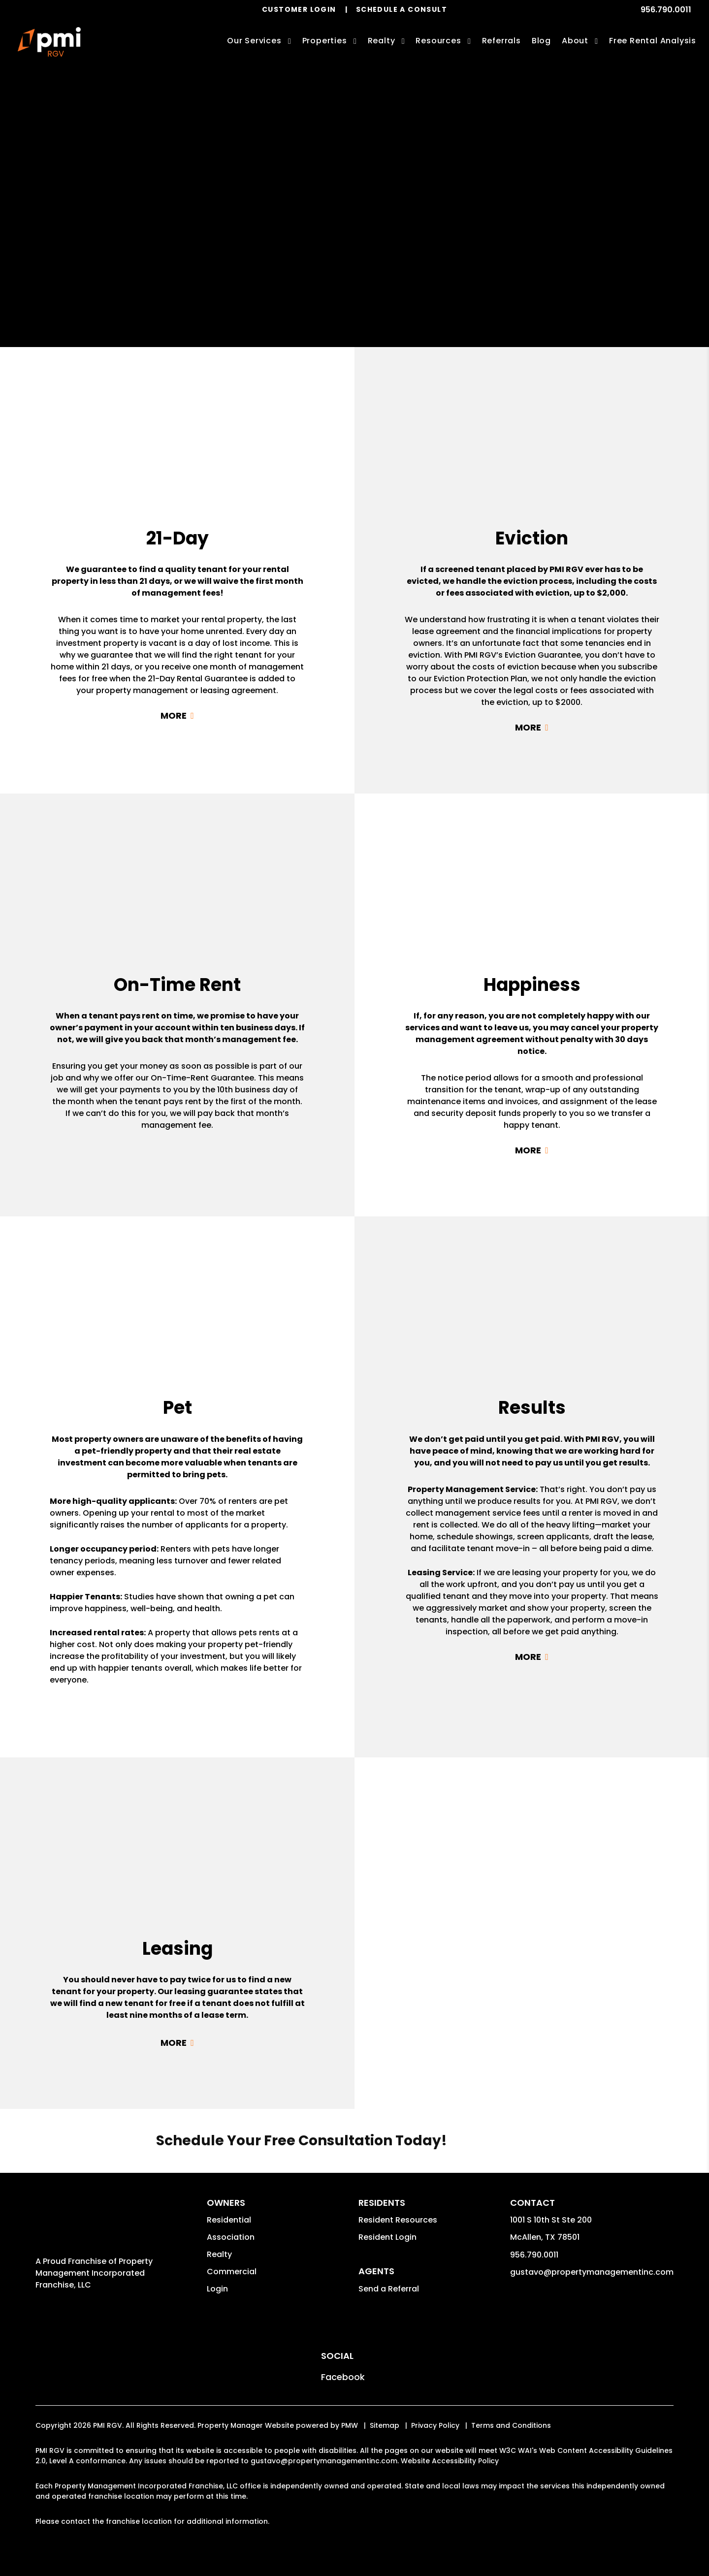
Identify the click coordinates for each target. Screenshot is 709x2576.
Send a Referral (388, 2288)
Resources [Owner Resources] (438, 40)
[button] (343, 2376)
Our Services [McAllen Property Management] (254, 40)
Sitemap (384, 2425)
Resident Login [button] (387, 2237)
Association (231, 2237)
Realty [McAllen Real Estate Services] (381, 40)
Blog (541, 40)
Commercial (232, 2271)
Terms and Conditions (511, 2425)
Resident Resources (397, 2220)
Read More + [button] (177, 716)
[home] (49, 42)
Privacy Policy (435, 2425)
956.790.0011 (666, 9)
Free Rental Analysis (652, 40)
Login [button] (217, 2288)
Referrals (501, 40)
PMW (349, 2425)
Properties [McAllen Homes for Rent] (324, 40)
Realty (219, 2254)
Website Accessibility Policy (450, 2461)
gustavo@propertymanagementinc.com (592, 2272)
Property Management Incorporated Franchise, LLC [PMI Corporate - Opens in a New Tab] (94, 2273)
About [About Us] (575, 40)
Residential (229, 2220)
